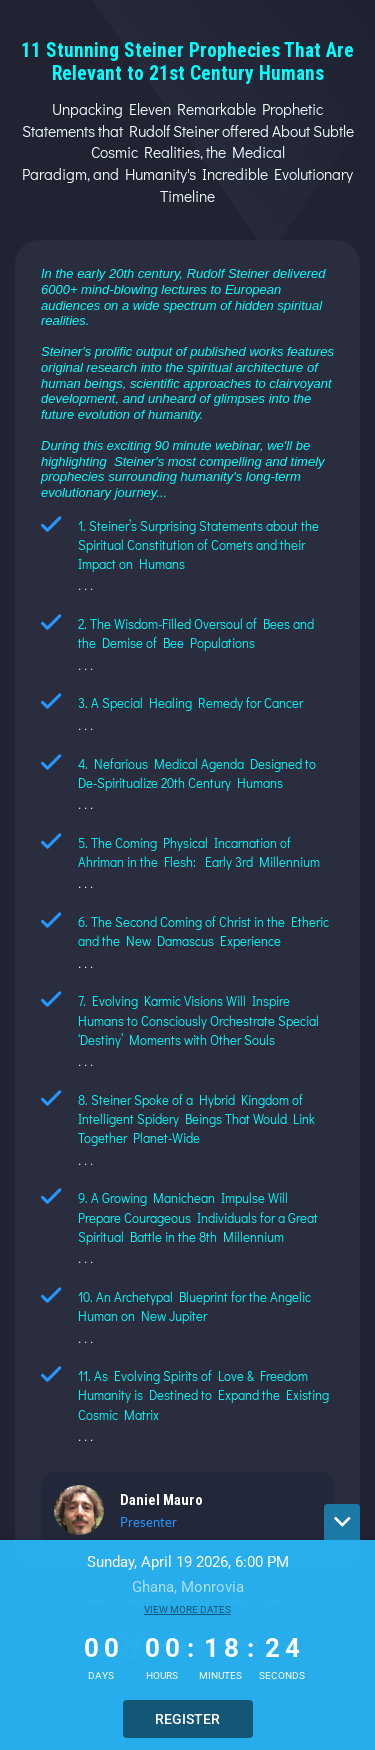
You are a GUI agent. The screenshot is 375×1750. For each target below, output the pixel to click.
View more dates (187, 1609)
